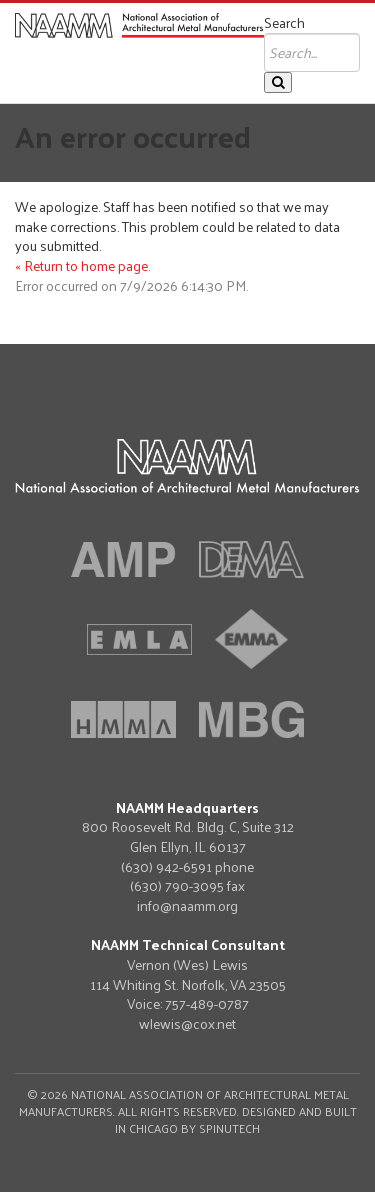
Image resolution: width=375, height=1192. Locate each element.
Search (284, 22)
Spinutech (229, 1128)
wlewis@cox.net (187, 1024)
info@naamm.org (187, 905)
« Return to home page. (82, 265)
